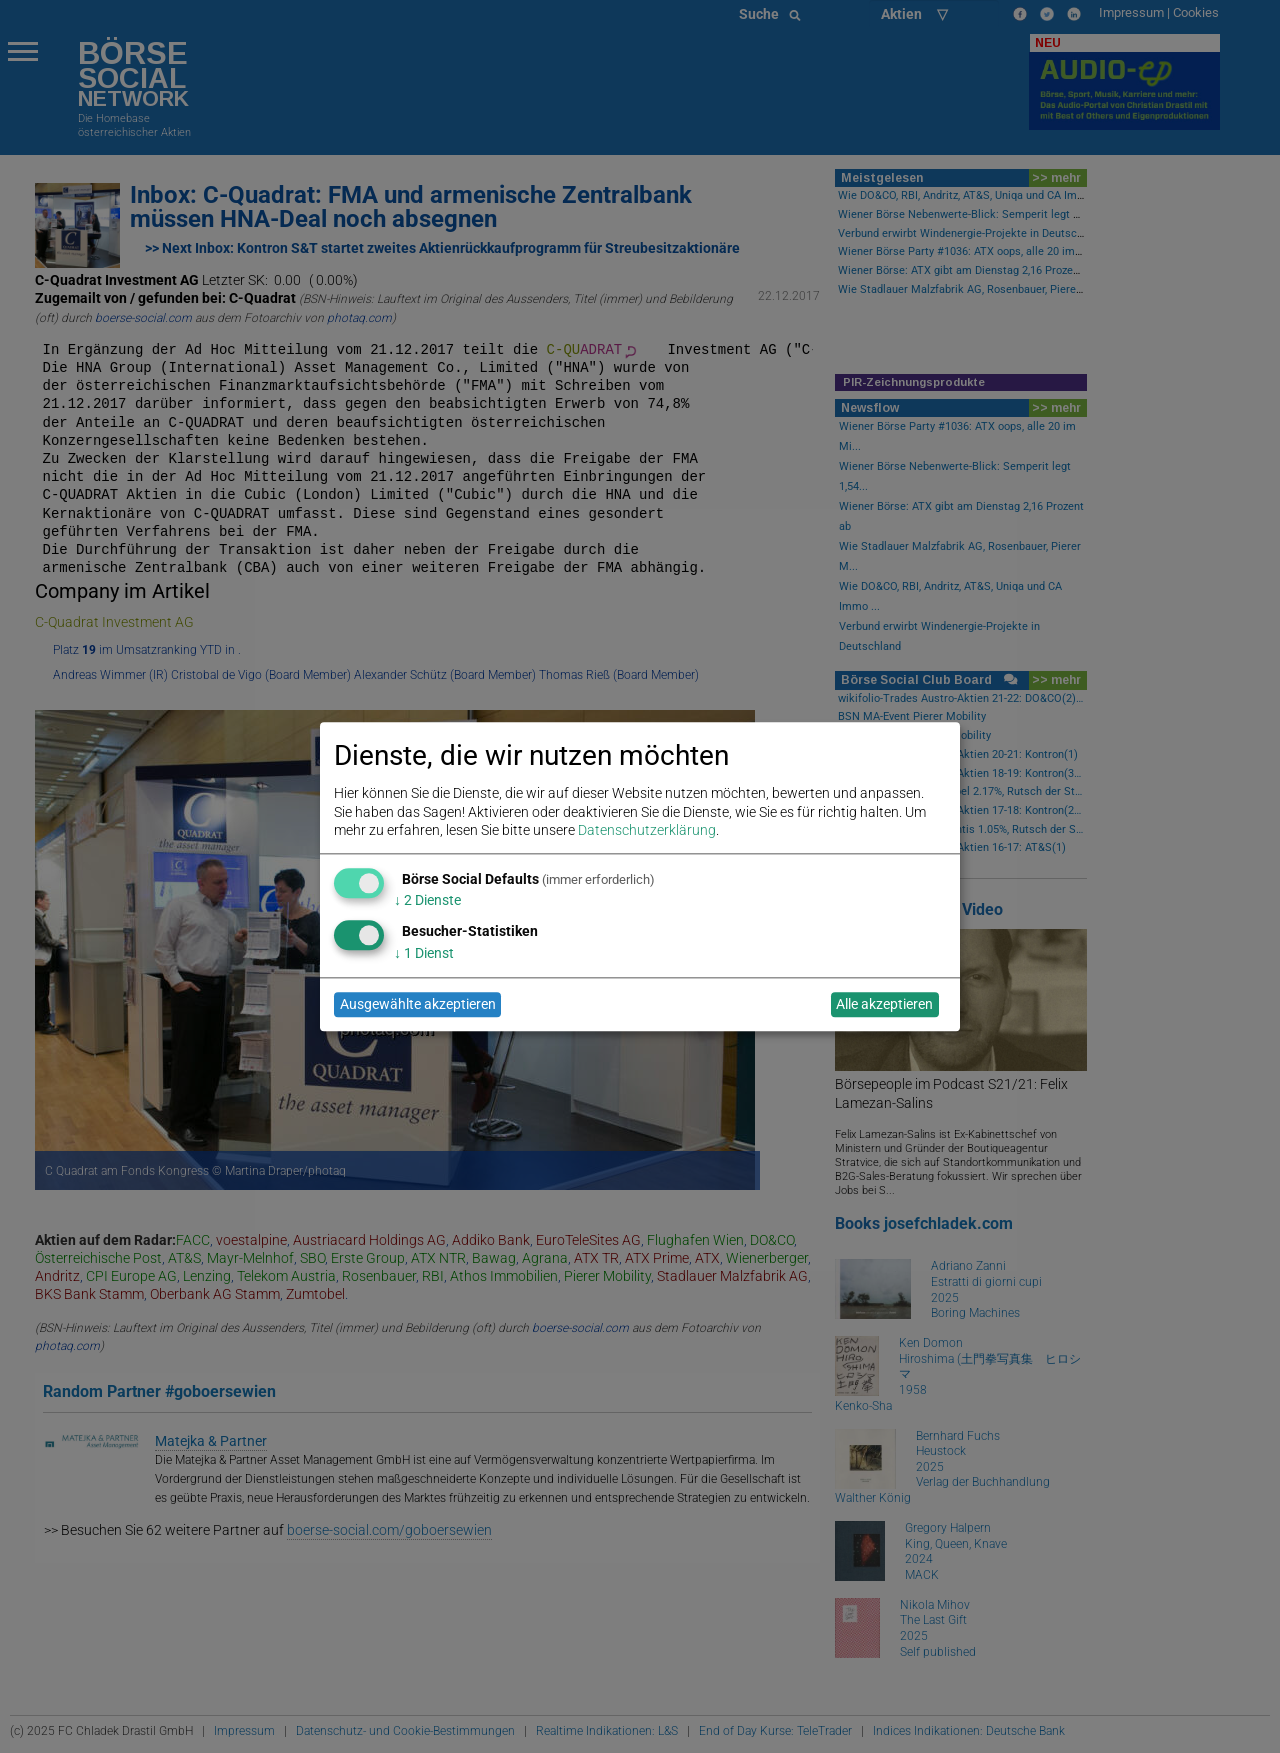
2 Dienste (427, 901)
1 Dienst (424, 953)
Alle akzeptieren (884, 1005)
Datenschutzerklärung (647, 830)
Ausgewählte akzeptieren (418, 1005)
